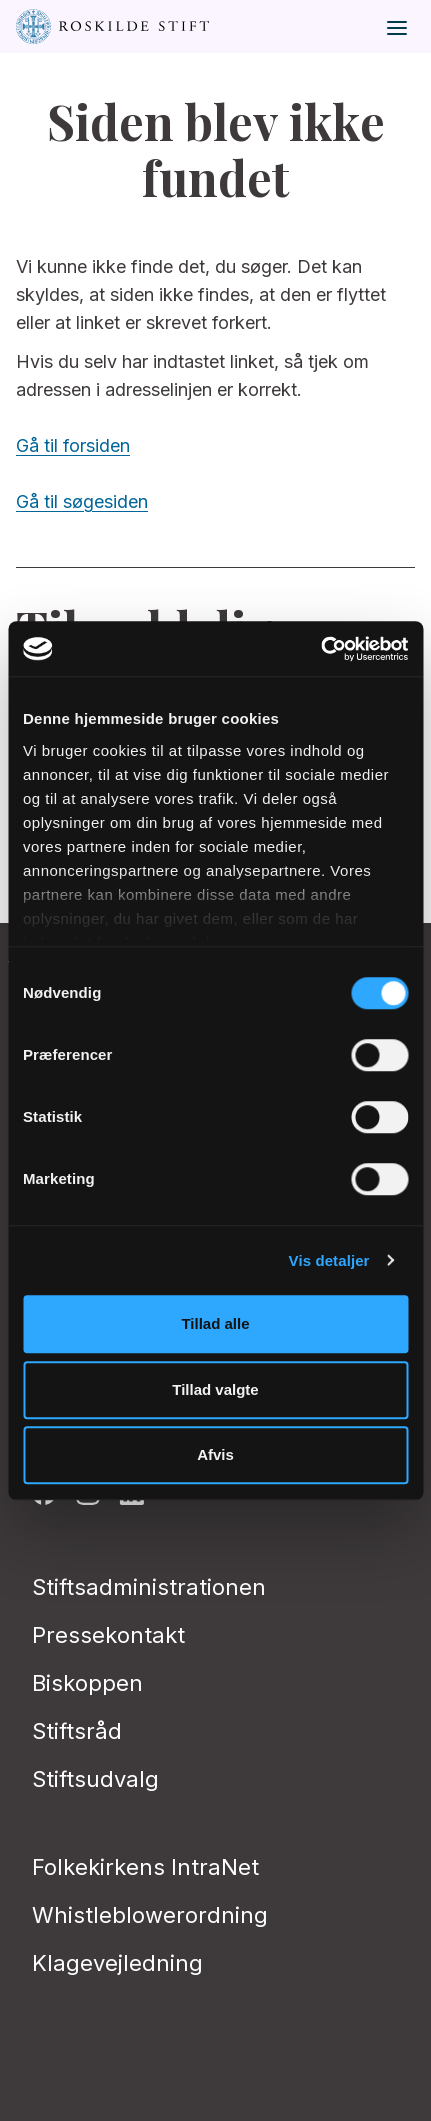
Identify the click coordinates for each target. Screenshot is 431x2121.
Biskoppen (87, 1683)
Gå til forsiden (73, 445)
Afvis (215, 1454)
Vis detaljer (329, 1260)
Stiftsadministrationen (149, 1587)
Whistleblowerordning (150, 1915)
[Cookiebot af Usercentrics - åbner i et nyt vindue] (320, 649)
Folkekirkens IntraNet (145, 1867)
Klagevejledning (117, 1963)
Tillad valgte (215, 1389)
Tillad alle (215, 1323)
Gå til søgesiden (82, 501)
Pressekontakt (108, 1635)
